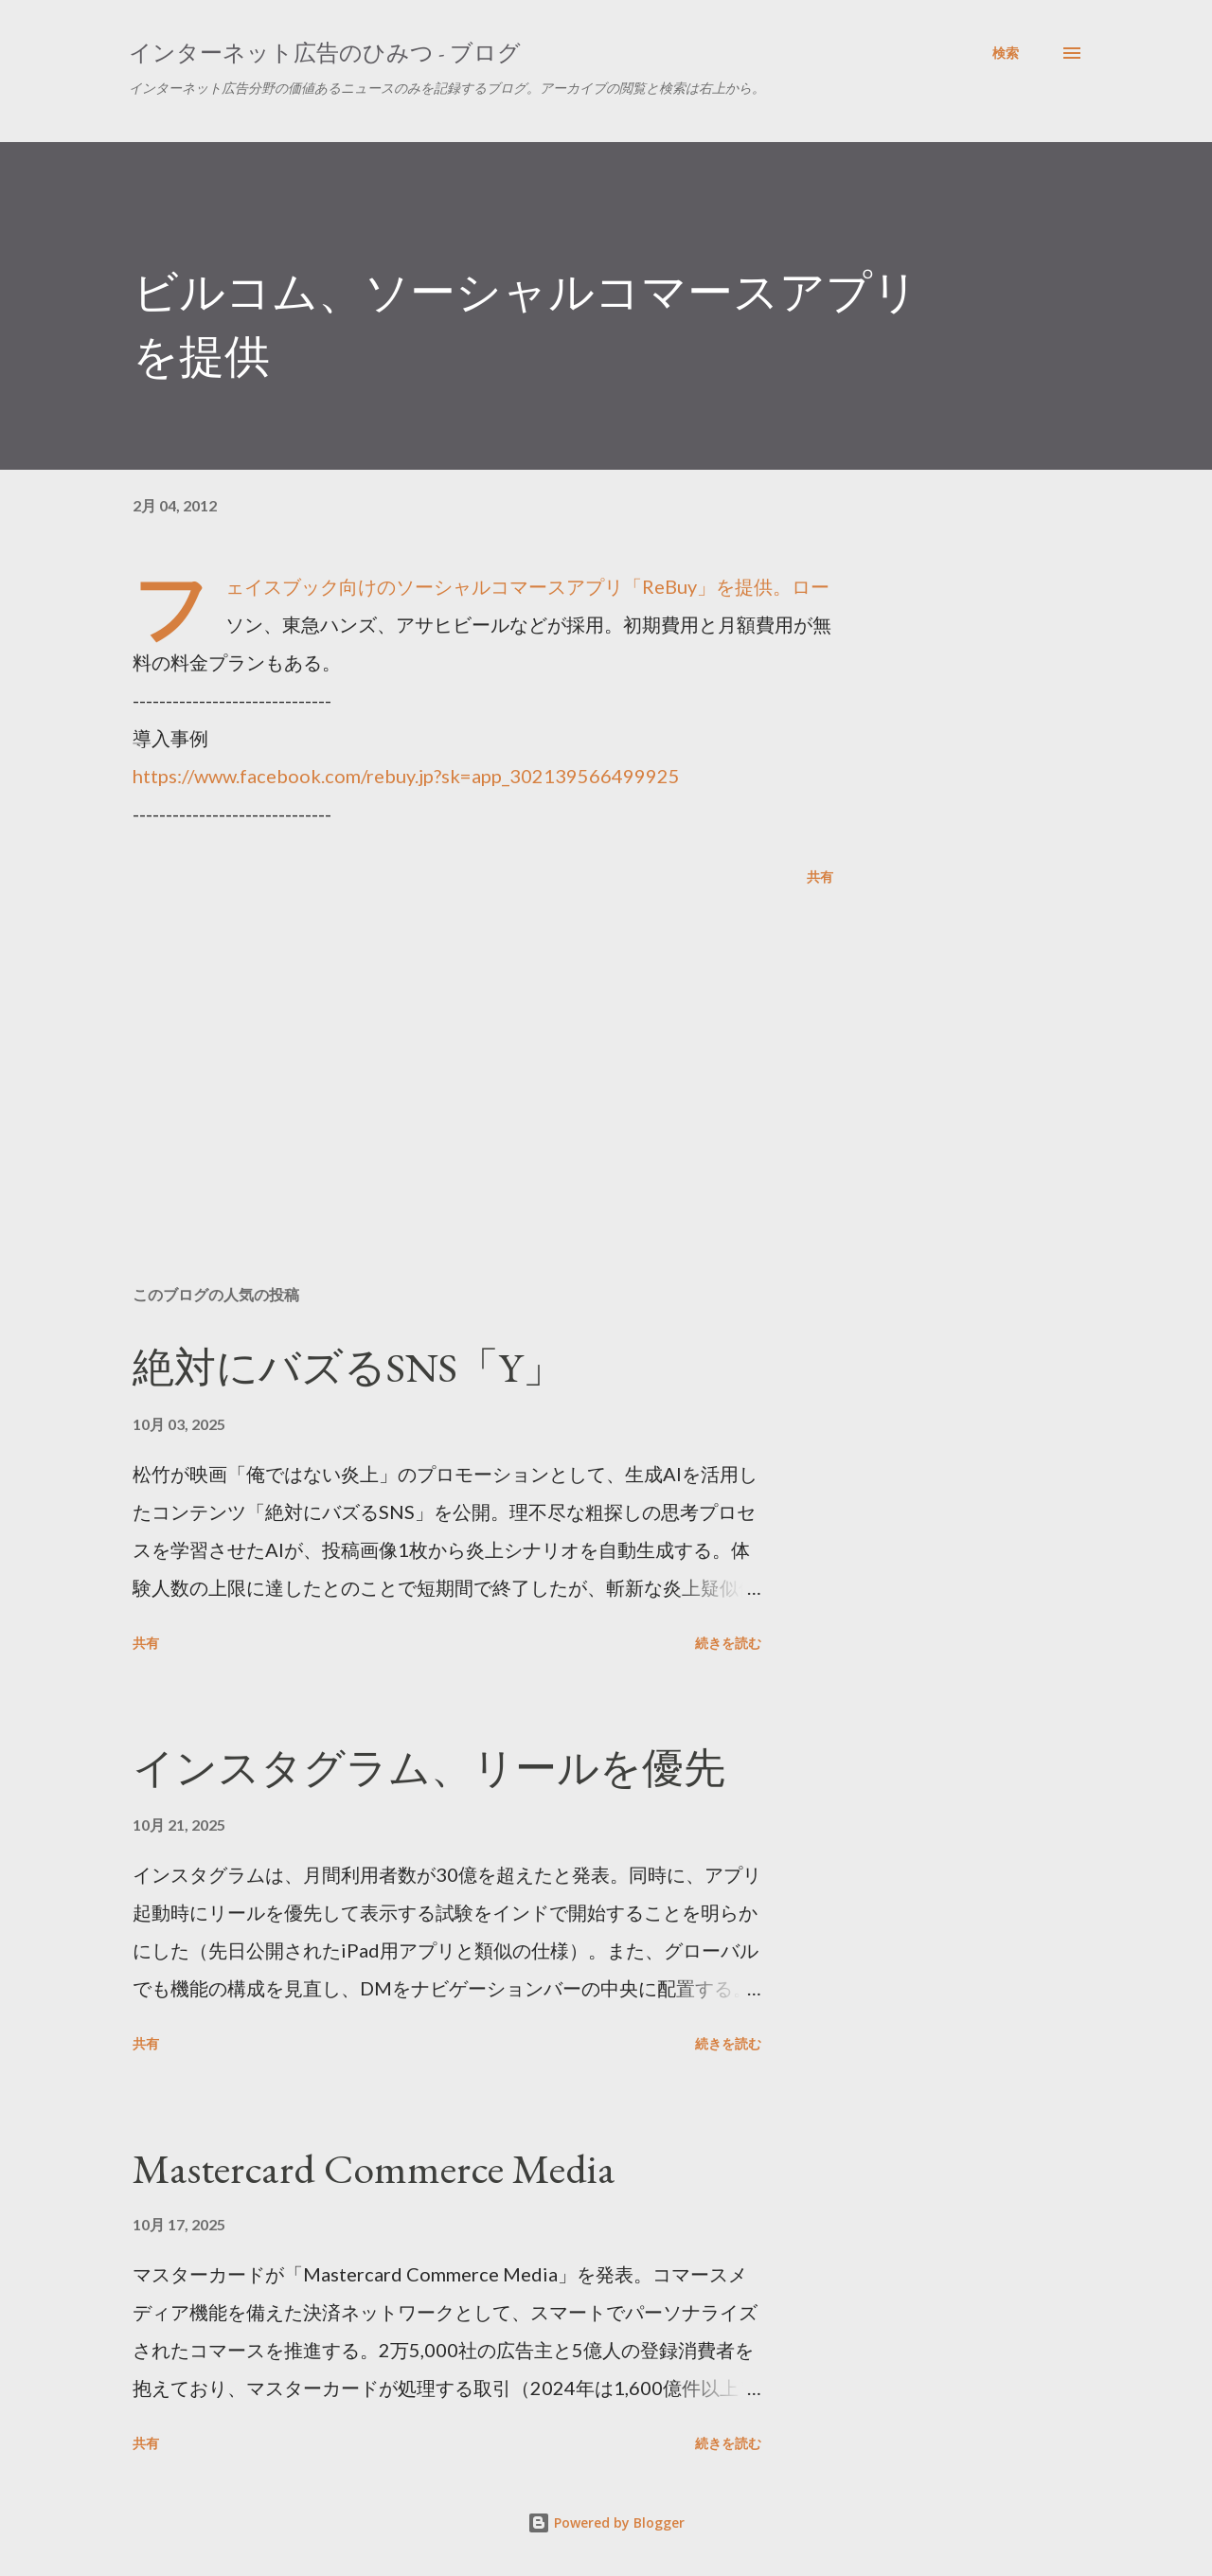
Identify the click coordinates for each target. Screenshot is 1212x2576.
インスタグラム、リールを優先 (429, 1768)
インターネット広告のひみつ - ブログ (325, 52)
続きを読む (728, 1643)
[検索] (1005, 53)
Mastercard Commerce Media (374, 2168)
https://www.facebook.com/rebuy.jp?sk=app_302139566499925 (406, 775)
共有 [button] (820, 876)
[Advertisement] (453, 1049)
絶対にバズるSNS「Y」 (348, 1367)
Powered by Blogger (606, 2522)
